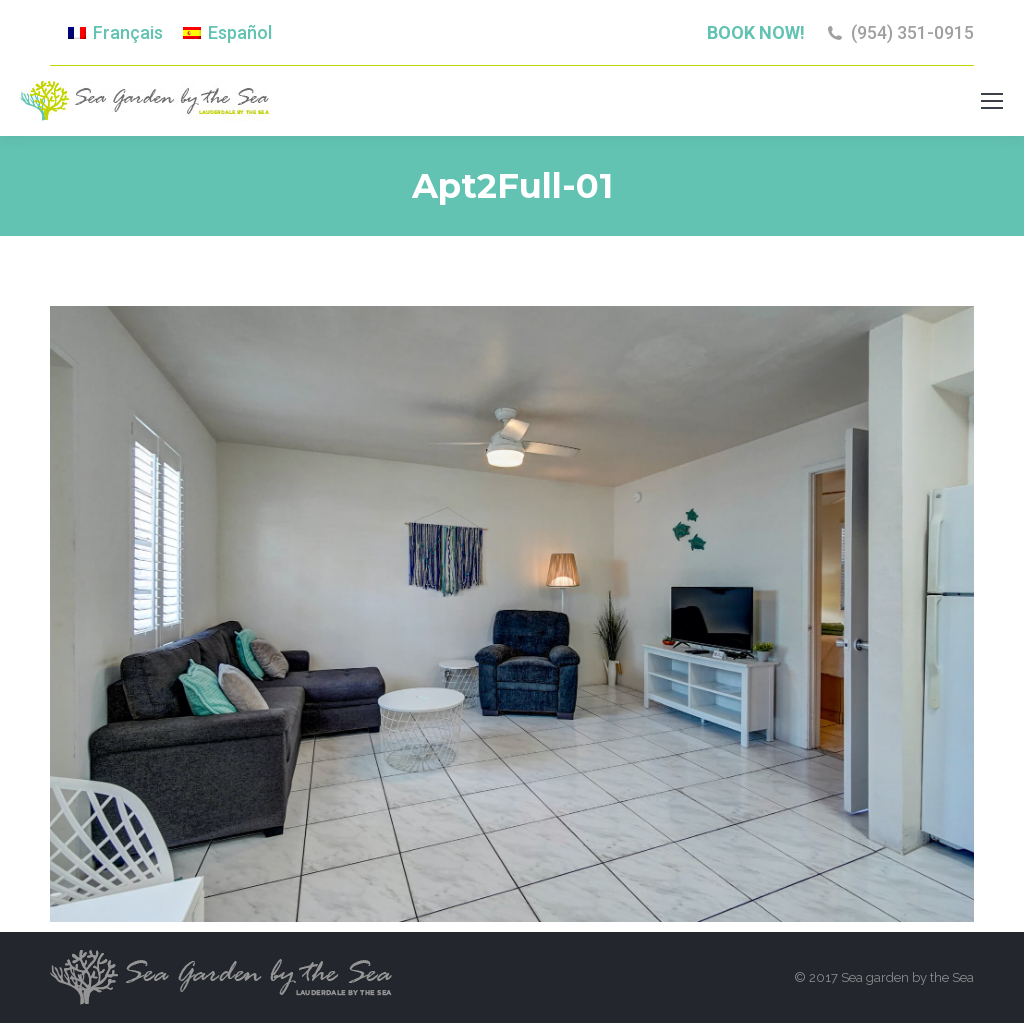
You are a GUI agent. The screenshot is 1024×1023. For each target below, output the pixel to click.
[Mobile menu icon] (992, 101)
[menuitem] (115, 33)
